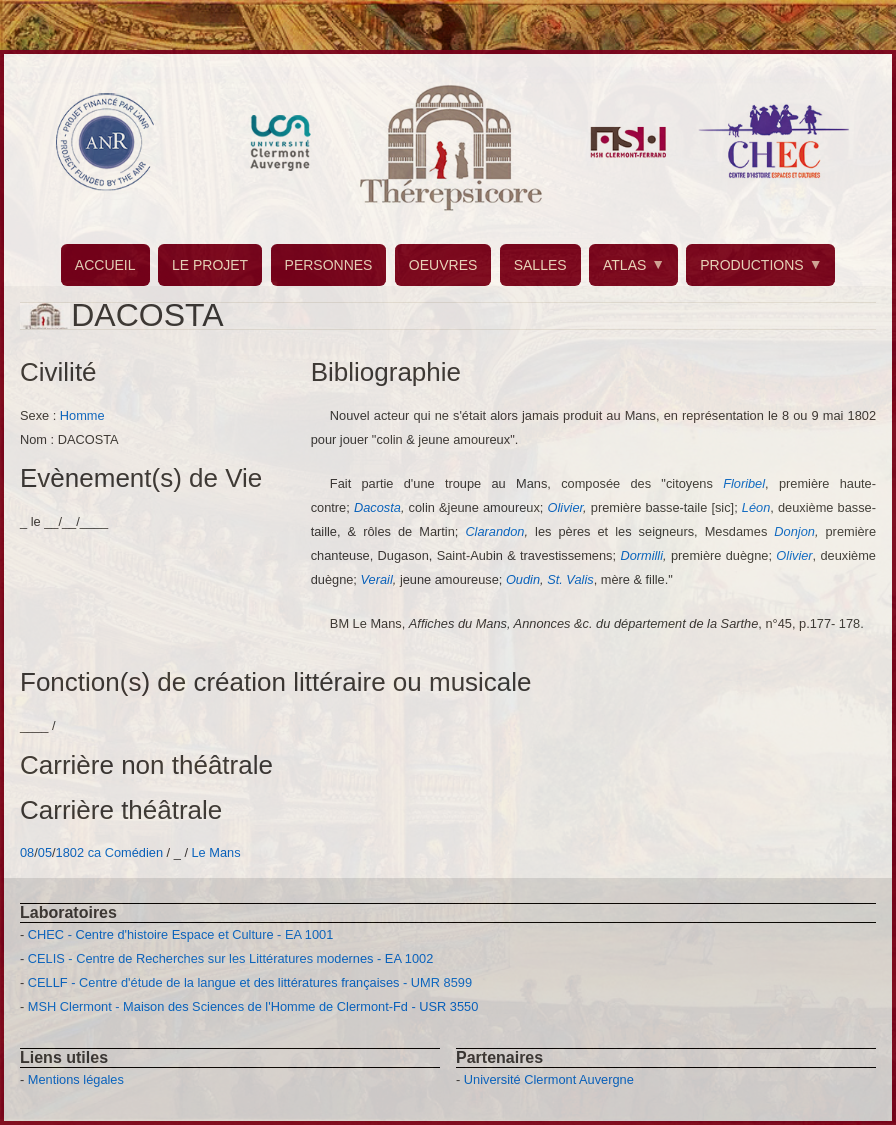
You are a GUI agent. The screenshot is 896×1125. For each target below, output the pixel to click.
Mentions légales (76, 1079)
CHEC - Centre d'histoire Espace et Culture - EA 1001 (180, 934)
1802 (70, 852)
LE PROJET (210, 265)
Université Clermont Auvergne (549, 1079)
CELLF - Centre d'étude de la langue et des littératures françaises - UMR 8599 (250, 982)
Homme (82, 415)
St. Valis (570, 579)
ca (95, 852)
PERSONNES (329, 265)
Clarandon (494, 531)
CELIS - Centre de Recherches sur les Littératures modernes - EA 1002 (230, 958)
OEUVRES (443, 265)
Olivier (566, 507)
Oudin (523, 579)
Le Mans (216, 852)
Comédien (134, 852)
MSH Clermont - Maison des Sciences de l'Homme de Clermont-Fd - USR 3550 (253, 1006)
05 (45, 852)
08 (27, 852)
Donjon (794, 531)
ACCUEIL (105, 265)
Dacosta (377, 507)
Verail (377, 579)
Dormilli (641, 555)
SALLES (540, 265)
